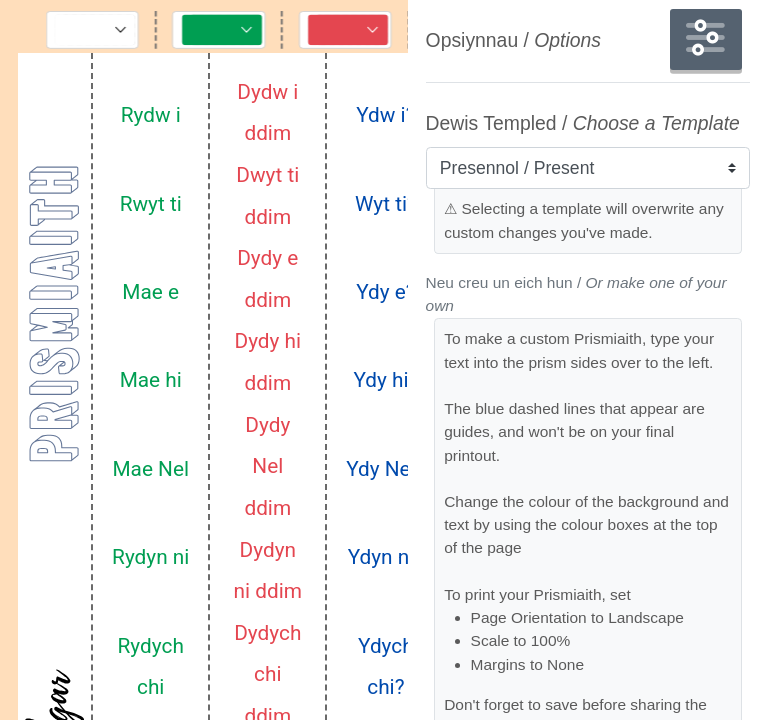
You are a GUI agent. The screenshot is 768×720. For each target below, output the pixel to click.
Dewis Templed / (583, 123)
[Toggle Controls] (95, 29)
